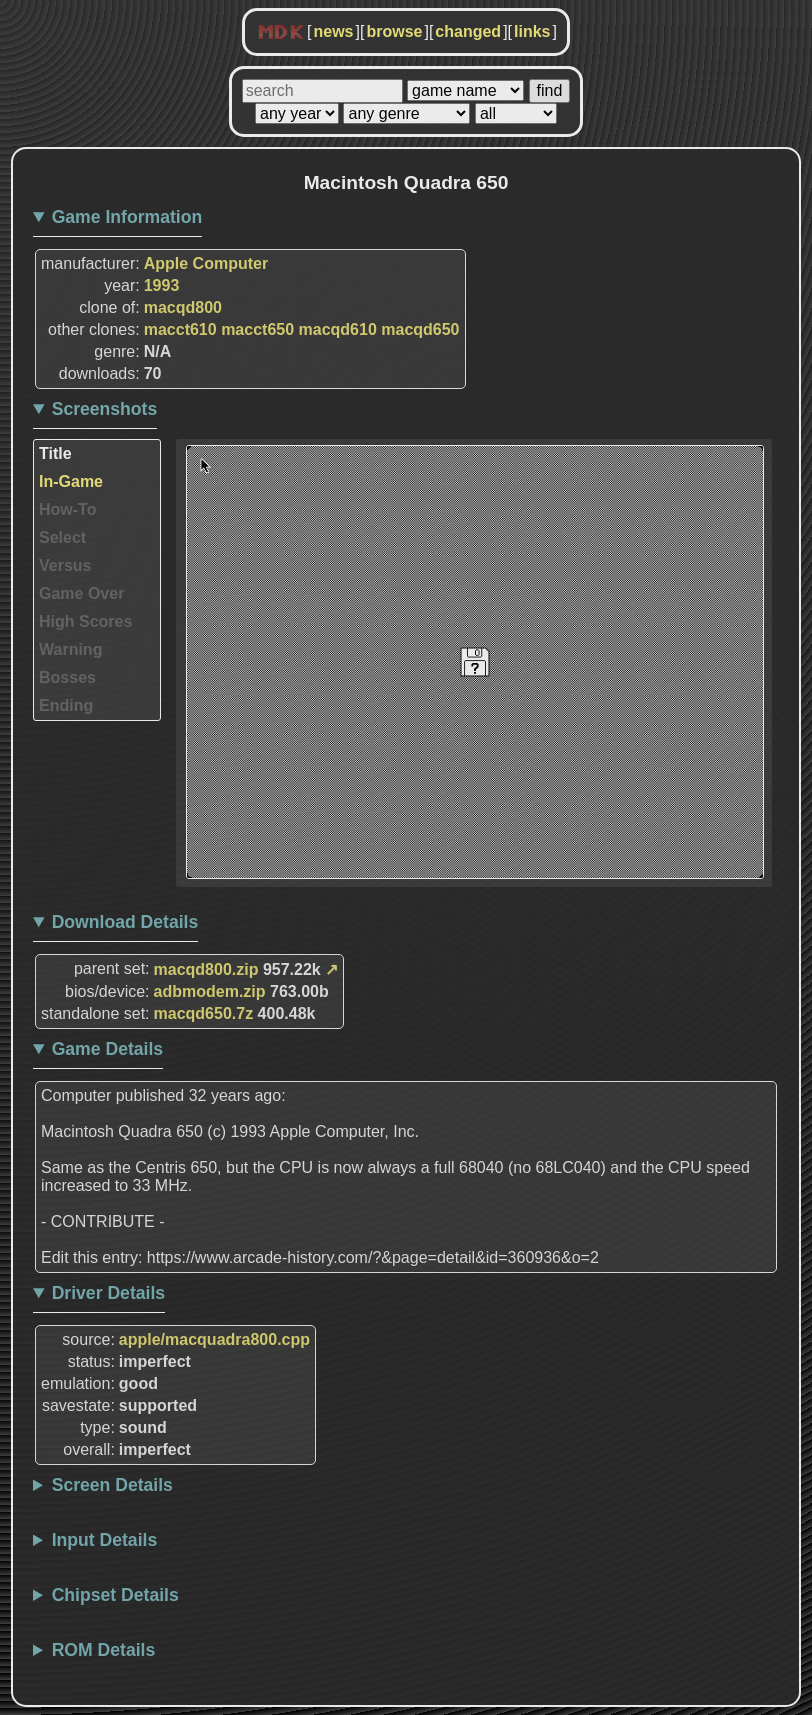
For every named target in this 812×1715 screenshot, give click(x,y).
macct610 (180, 329)
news (333, 31)
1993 (162, 285)
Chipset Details (115, 1595)
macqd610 (338, 329)
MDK (281, 33)
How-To (67, 509)
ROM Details (104, 1650)
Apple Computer (206, 263)
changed (468, 31)
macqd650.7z (204, 1013)
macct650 (257, 329)
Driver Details (108, 1293)
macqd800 (183, 307)
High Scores (85, 621)
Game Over (81, 593)
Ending (66, 705)
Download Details (125, 922)
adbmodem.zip (210, 991)
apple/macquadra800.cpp (214, 1339)
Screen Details (112, 1485)
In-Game (71, 481)
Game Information (127, 217)
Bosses (67, 677)
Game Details (107, 1049)
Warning (70, 649)
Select (62, 537)
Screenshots (105, 409)
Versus (65, 565)
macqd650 (420, 329)
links (532, 31)
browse (394, 31)
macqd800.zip (206, 969)
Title (55, 453)
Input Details (105, 1540)
